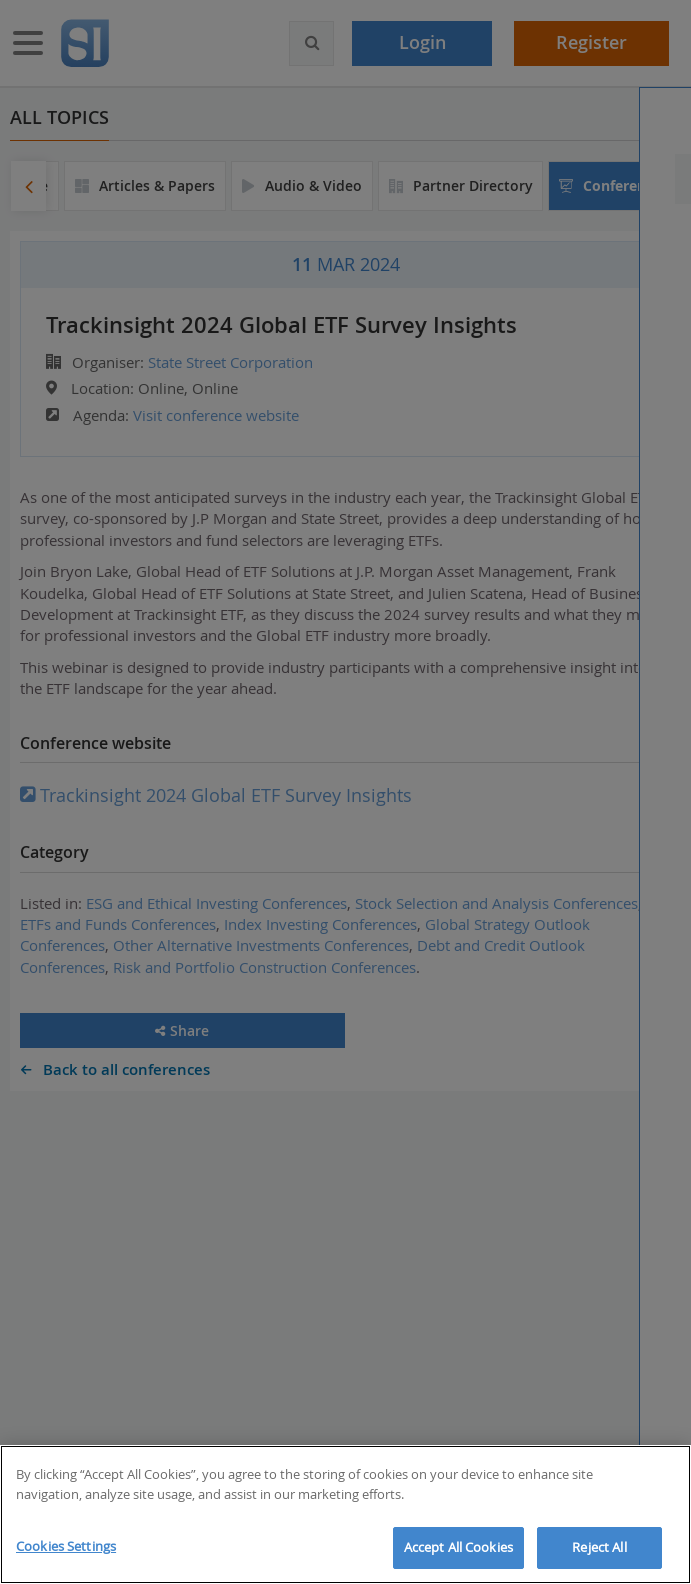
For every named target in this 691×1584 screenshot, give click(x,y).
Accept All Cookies (458, 1547)
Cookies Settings (66, 1546)
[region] (345, 1514)
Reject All (599, 1547)
